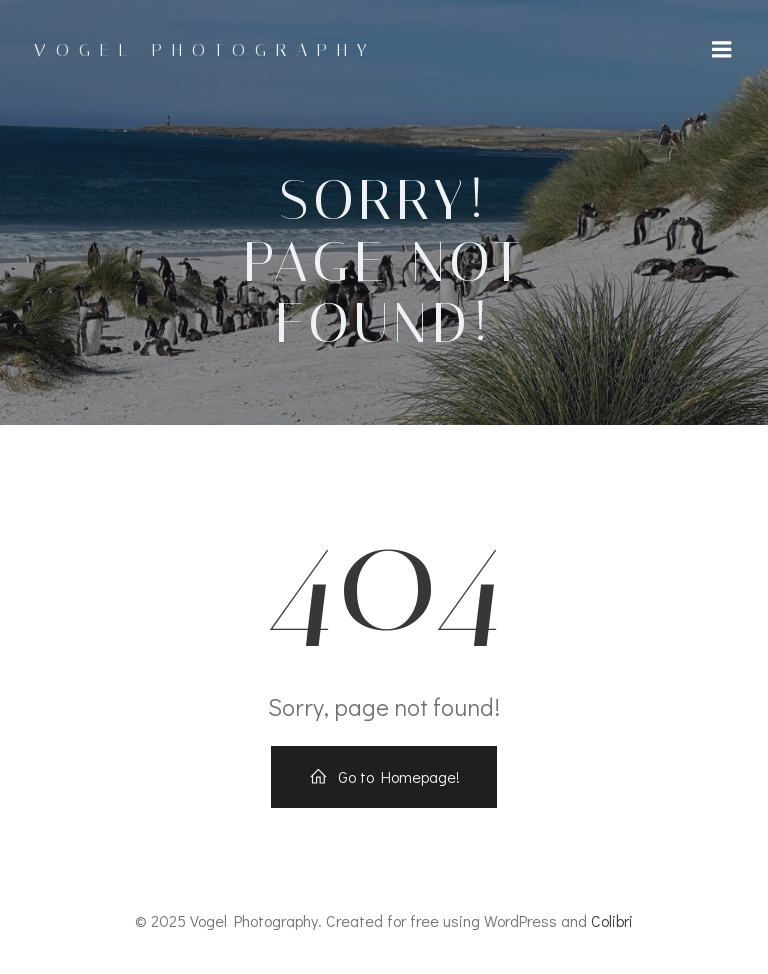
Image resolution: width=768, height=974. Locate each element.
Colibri (612, 920)
